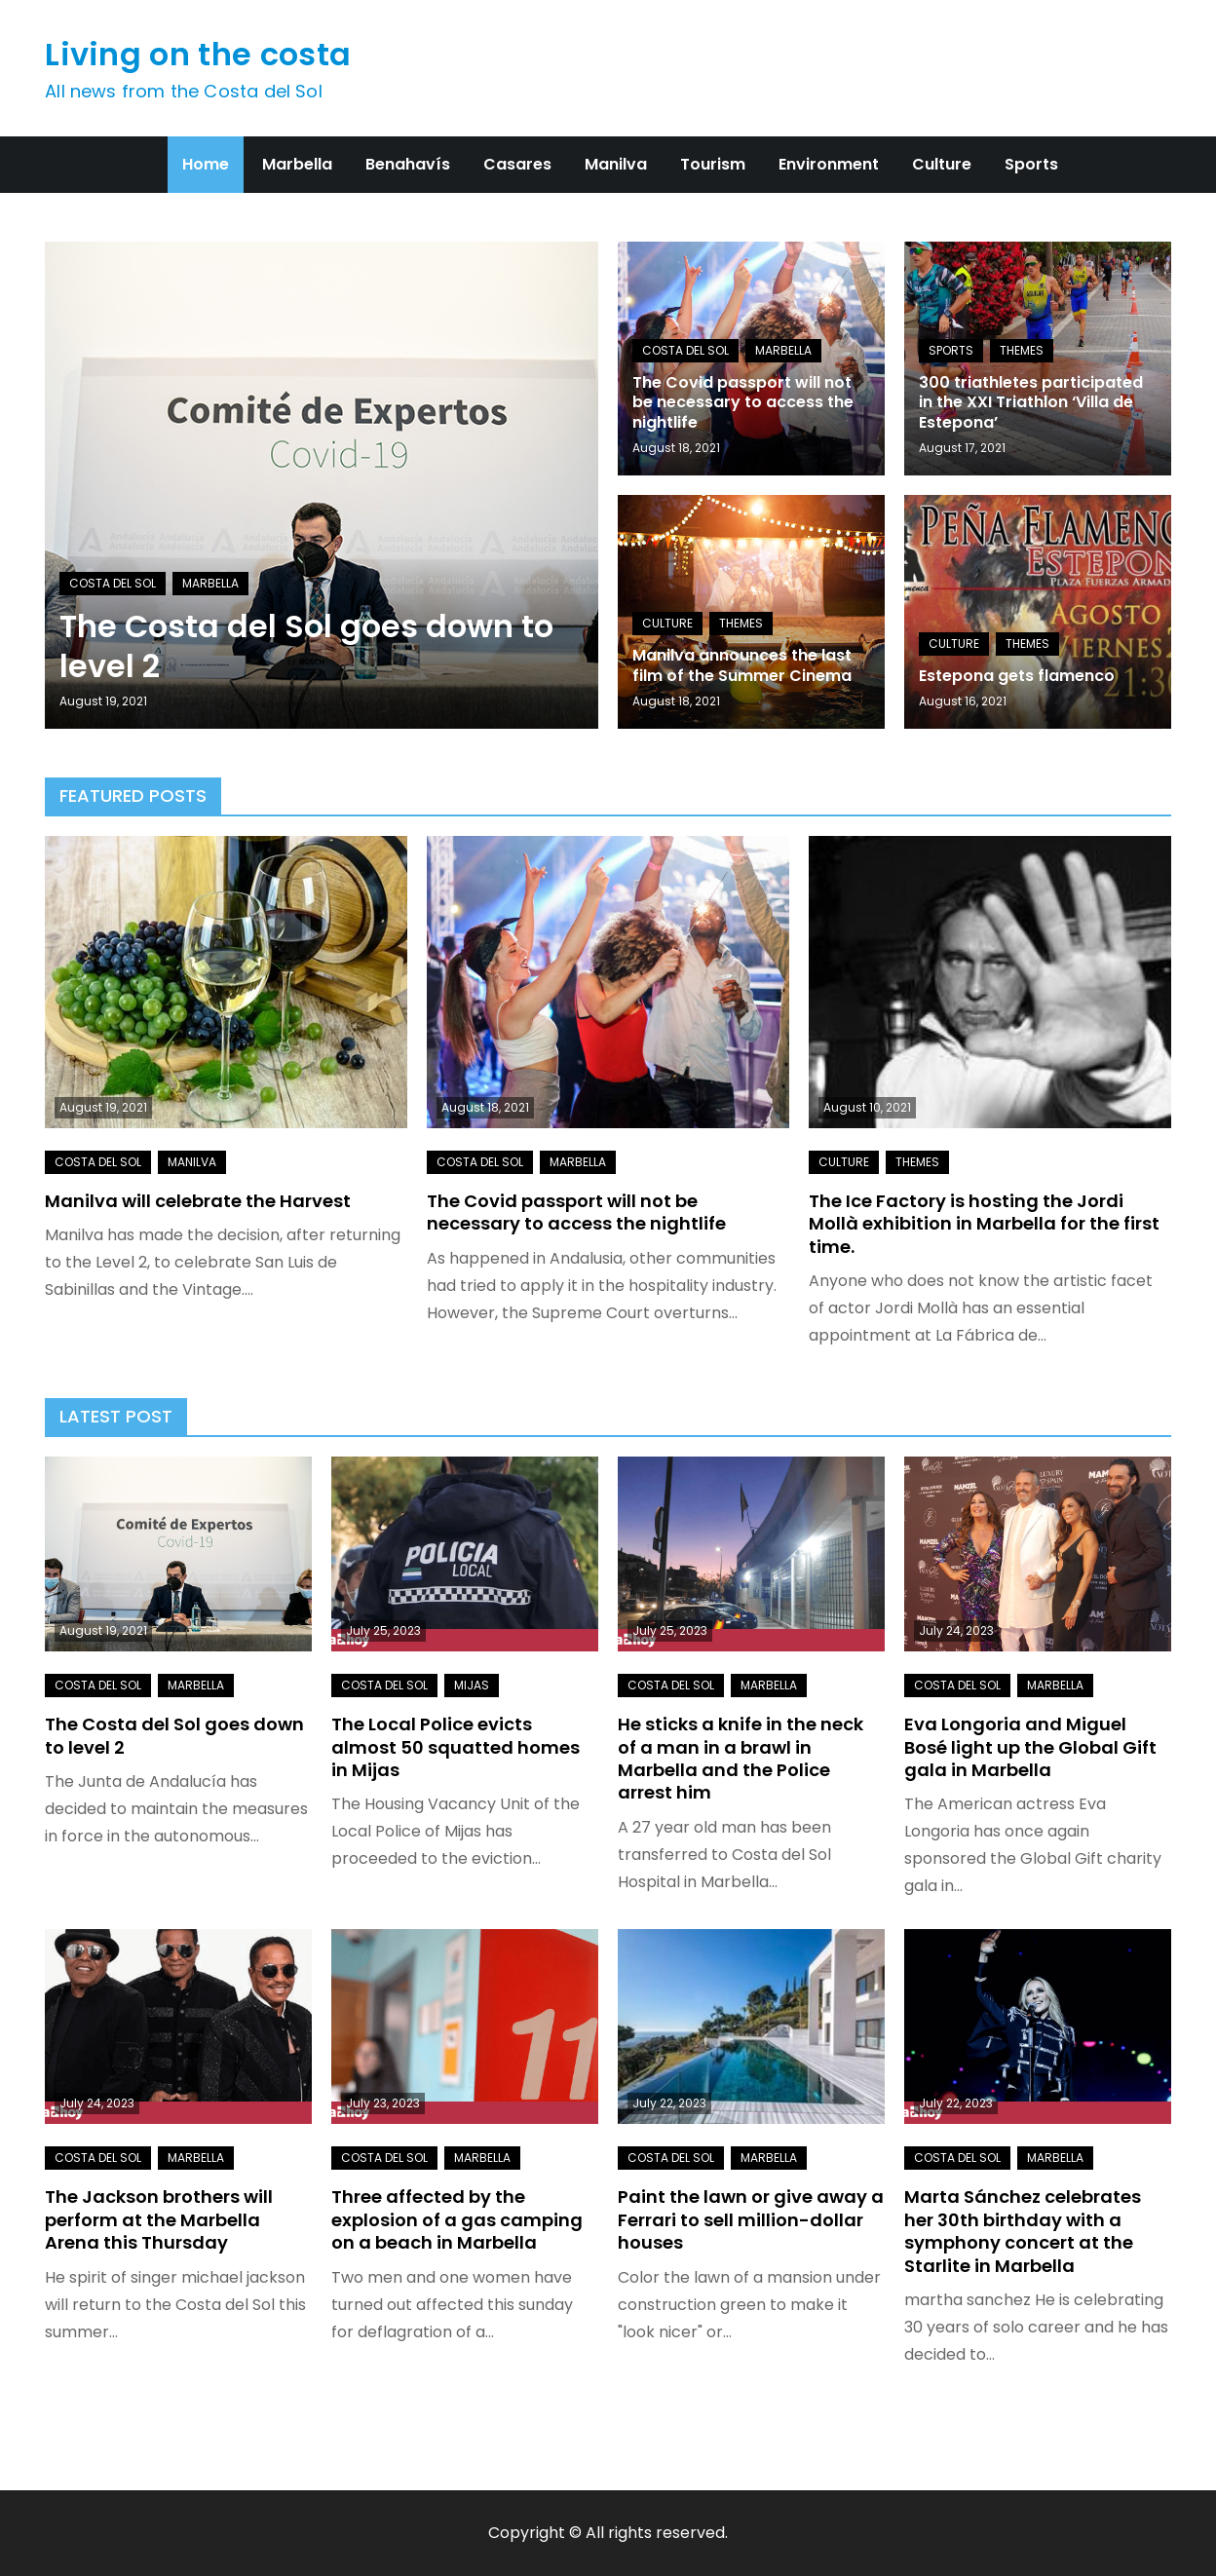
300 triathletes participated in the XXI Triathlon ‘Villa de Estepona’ (1031, 403)
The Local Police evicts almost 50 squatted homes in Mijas (455, 1747)
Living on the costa (198, 54)
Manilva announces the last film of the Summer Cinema (742, 665)
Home (205, 164)
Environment (829, 164)
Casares (517, 164)
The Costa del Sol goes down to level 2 (306, 646)
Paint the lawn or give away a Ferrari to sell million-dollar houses (751, 2219)
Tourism (712, 164)
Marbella (297, 164)
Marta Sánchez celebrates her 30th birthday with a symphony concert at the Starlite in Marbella (1022, 2230)
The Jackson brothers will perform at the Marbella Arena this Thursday (159, 2219)
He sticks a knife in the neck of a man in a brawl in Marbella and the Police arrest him (740, 1758)
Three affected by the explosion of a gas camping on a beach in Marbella (457, 2219)
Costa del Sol (112, 583)
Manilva (616, 164)
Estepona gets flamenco (1017, 675)
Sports (1031, 164)
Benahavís (407, 164)
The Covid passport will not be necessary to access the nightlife (743, 403)
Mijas (471, 1685)
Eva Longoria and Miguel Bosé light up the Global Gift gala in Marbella (1030, 1747)
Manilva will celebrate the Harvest (198, 1201)
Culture (941, 164)
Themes (1022, 350)
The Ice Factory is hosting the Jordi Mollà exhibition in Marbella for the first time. (984, 1224)
